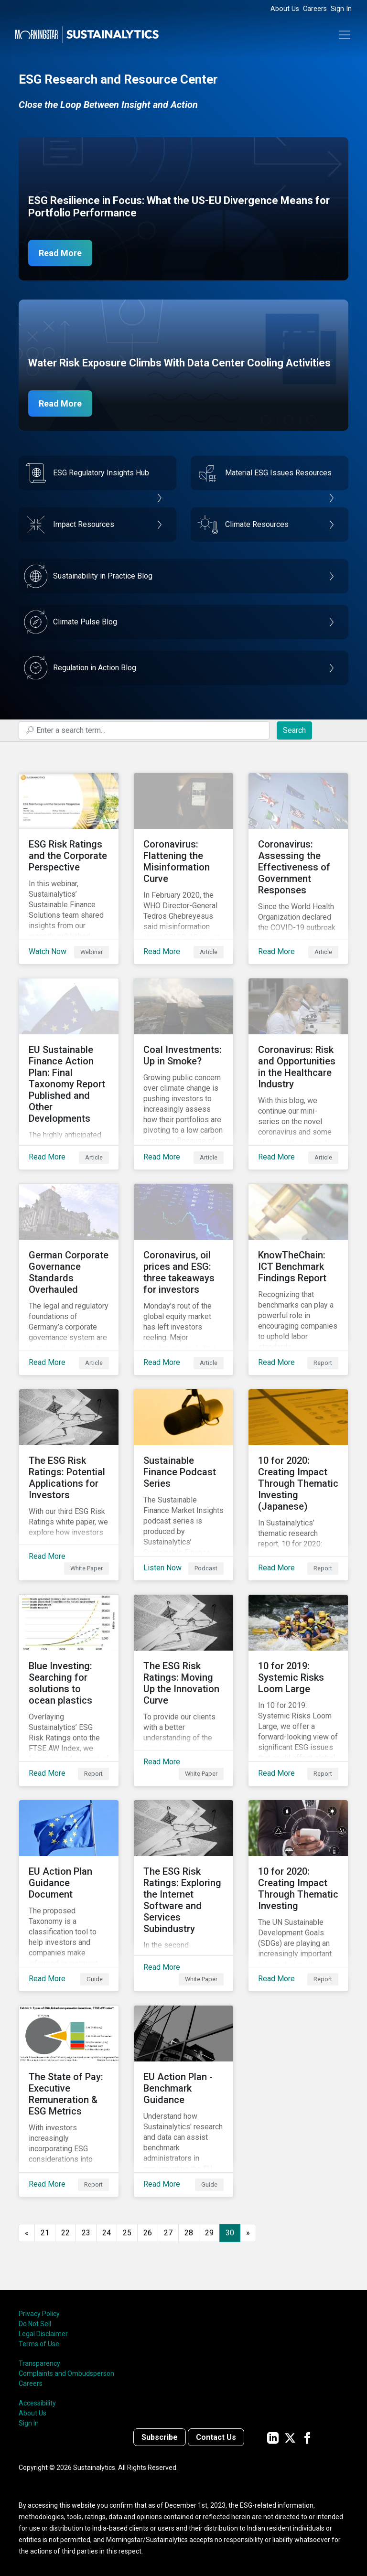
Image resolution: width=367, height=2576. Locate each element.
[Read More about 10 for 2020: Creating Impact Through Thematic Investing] (298, 1895)
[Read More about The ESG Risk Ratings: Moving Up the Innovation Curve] (183, 1690)
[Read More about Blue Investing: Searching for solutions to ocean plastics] (69, 1690)
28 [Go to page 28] (188, 2232)
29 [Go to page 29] (209, 2232)
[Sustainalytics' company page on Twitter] (290, 2437)
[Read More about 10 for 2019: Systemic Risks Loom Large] (298, 1690)
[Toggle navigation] (344, 35)
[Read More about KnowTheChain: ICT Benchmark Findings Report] (298, 1279)
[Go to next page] (248, 2233)
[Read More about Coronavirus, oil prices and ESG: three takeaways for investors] (183, 1279)
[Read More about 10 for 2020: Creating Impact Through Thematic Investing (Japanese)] (298, 1484)
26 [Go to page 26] (147, 2232)
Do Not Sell (35, 2324)
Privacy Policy (39, 2314)
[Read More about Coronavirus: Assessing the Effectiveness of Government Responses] (298, 868)
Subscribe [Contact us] (159, 2437)
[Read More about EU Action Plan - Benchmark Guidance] (183, 2101)
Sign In (341, 9)
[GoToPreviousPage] (27, 2233)
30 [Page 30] (230, 2232)
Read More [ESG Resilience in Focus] (60, 253)
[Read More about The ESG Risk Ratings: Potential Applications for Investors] (69, 1484)
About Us (284, 9)
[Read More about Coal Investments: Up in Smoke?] (183, 1074)
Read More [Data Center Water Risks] (60, 403)
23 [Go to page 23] (86, 2232)
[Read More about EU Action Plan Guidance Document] (69, 1895)
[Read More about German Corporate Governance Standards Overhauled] (69, 1279)
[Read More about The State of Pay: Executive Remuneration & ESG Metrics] (69, 2101)
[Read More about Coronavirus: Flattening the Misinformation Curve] (183, 868)
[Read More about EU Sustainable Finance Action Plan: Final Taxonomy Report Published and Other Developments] (69, 1074)
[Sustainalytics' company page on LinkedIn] (273, 2437)
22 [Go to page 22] (65, 2232)
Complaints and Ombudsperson (66, 2373)
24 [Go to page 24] (106, 2232)
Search (294, 730)
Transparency (39, 2363)
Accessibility (37, 2403)
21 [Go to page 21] (45, 2232)
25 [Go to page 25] (127, 2232)
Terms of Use (39, 2344)
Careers (315, 9)
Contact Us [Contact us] (216, 2437)
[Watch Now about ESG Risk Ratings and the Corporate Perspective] (69, 868)
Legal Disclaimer (43, 2334)
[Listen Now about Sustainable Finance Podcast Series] (183, 1484)
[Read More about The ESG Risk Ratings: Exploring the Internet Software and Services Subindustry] (183, 1895)
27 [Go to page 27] (168, 2232)
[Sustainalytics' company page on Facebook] (307, 2437)
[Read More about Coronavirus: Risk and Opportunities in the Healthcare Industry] (298, 1074)
